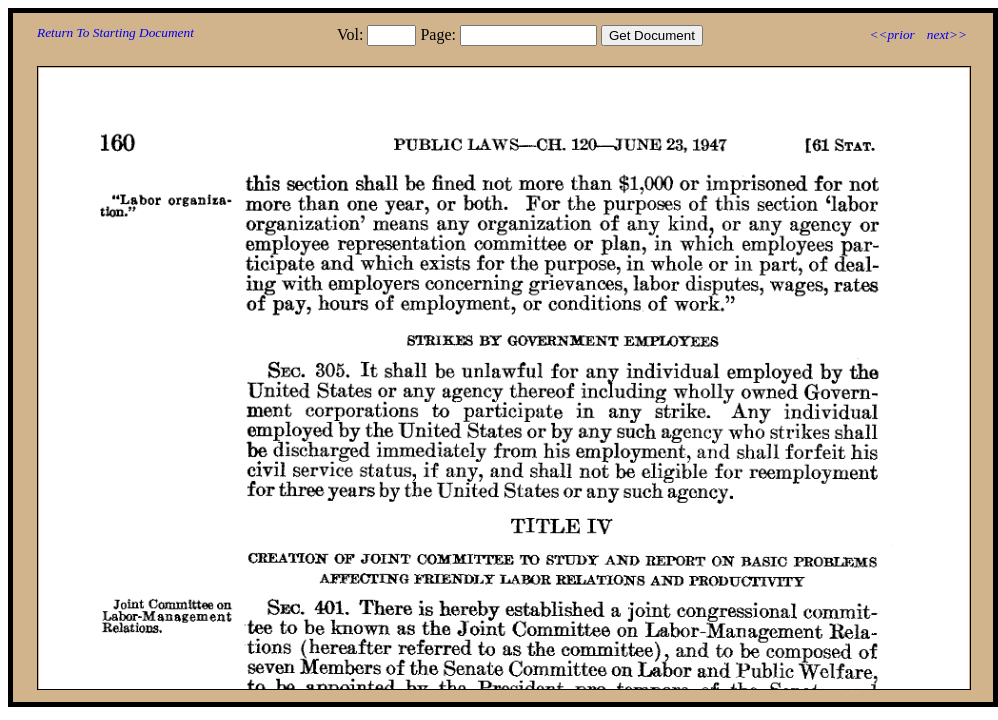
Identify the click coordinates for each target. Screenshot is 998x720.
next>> (947, 34)
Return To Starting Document (115, 32)
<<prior (891, 34)
